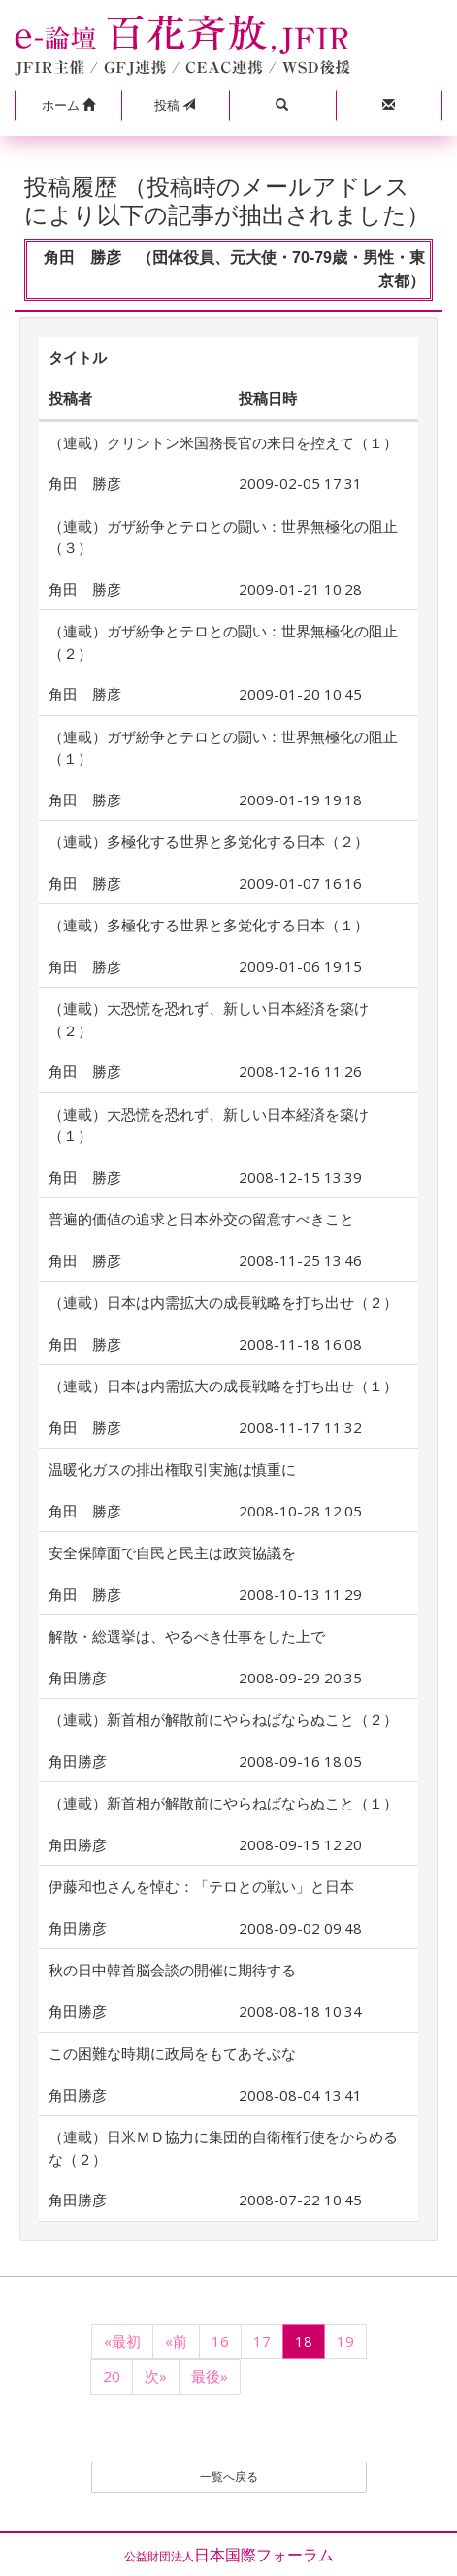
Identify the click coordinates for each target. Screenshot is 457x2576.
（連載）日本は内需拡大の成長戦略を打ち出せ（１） (223, 1385)
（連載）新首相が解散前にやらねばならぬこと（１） (223, 1802)
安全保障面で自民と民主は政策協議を (172, 1552)
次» (156, 2376)
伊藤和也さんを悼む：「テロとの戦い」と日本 (201, 1886)
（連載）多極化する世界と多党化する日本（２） (209, 841)
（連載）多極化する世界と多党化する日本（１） (209, 924)
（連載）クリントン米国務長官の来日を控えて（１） (223, 442)
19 (345, 2341)
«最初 (122, 2341)
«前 (176, 2341)
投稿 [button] (174, 105)
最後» (209, 2376)
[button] (68, 105)
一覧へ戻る (229, 2476)
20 (111, 2376)
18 (303, 2341)
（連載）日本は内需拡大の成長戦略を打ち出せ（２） (223, 1302)
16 (220, 2341)
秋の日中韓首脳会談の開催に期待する (172, 1969)
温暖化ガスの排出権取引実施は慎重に (172, 1469)
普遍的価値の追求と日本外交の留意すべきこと (201, 1218)
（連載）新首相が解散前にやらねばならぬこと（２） (223, 1719)
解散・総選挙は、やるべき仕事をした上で (187, 1636)
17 (262, 2341)
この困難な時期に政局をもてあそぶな (172, 2053)
